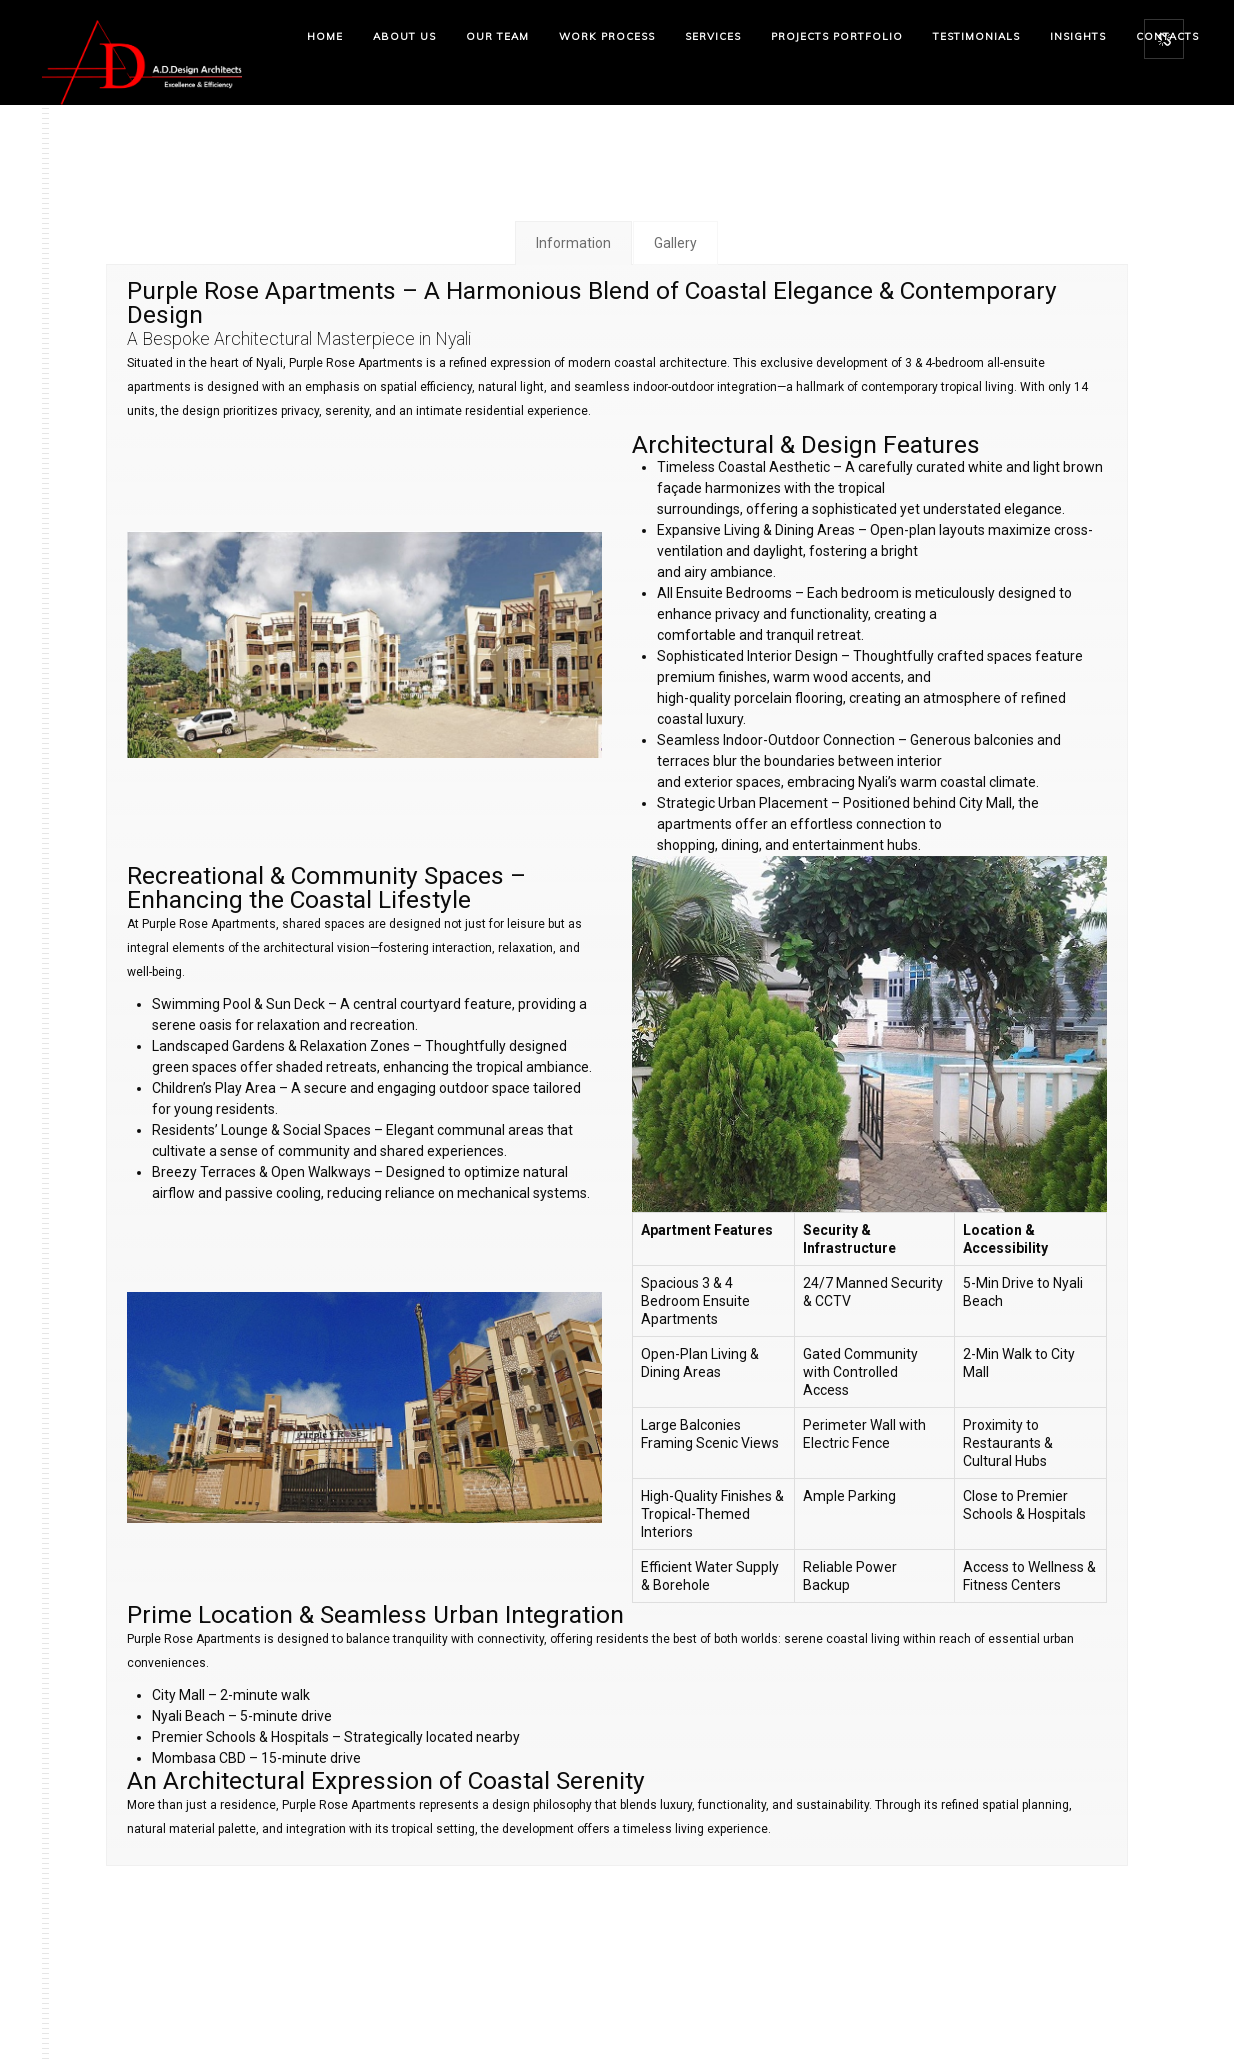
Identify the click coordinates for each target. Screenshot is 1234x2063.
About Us (404, 36)
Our (497, 36)
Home (325, 36)
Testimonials (976, 36)
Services (713, 36)
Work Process (607, 36)
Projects (837, 36)
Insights (1078, 36)
